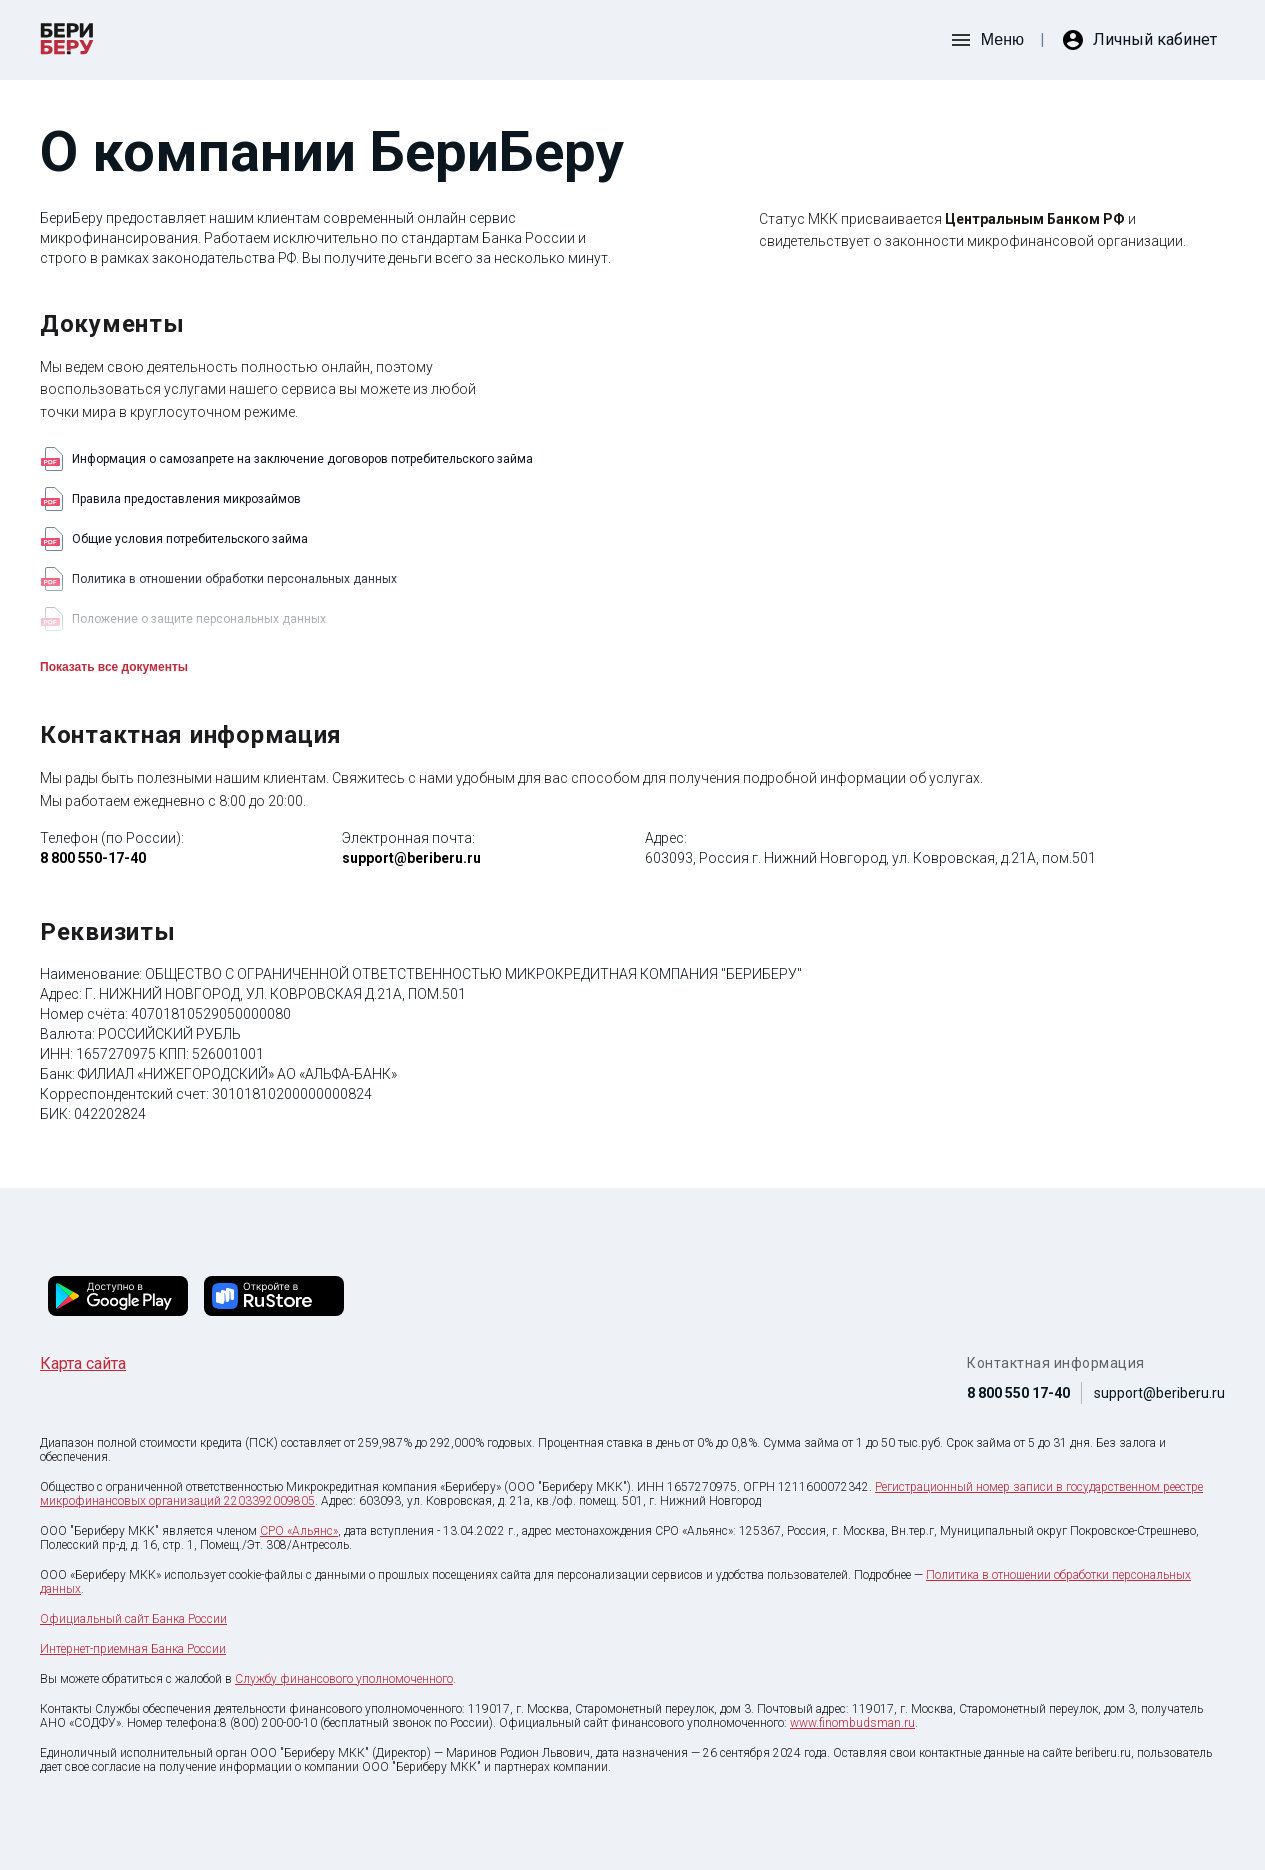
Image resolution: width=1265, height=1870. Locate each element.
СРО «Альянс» (299, 1531)
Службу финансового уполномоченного (344, 1679)
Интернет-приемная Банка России (133, 1649)
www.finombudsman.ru (852, 1723)
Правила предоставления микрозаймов (170, 499)
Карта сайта (83, 1363)
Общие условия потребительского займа (174, 539)
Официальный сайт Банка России (133, 1619)
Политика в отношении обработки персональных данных (218, 579)
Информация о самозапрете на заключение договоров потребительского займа (286, 459)
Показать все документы (114, 667)
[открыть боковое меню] (986, 40)
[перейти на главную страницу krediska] (67, 40)
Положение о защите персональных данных (183, 619)
